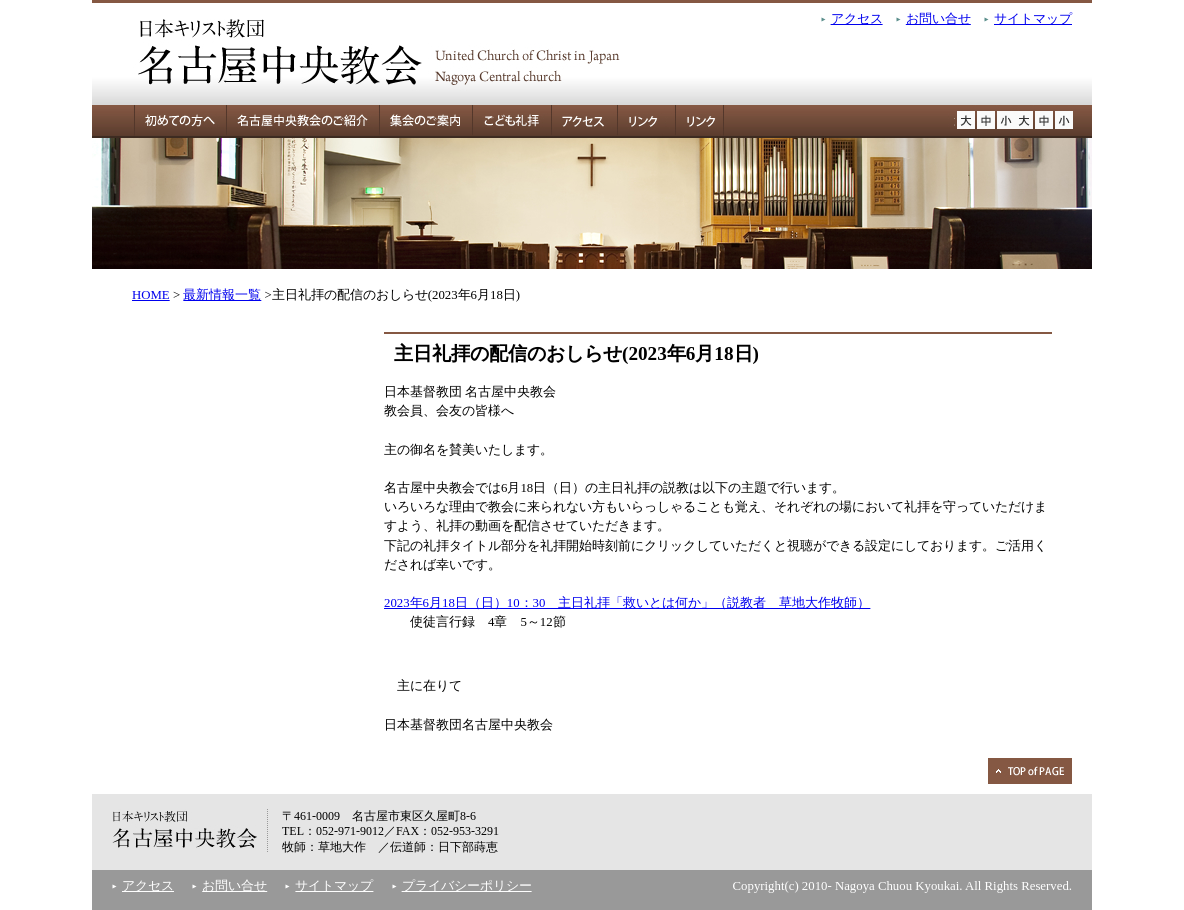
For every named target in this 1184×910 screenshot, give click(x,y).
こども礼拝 (511, 121)
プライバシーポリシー (467, 886)
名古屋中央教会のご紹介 (302, 121)
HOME (151, 295)
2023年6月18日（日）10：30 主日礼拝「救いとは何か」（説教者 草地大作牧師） (627, 603)
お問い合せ (938, 19)
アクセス (857, 19)
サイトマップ (1033, 19)
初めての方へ (159, 121)
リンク (641, 121)
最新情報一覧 (222, 295)
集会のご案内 (425, 121)
